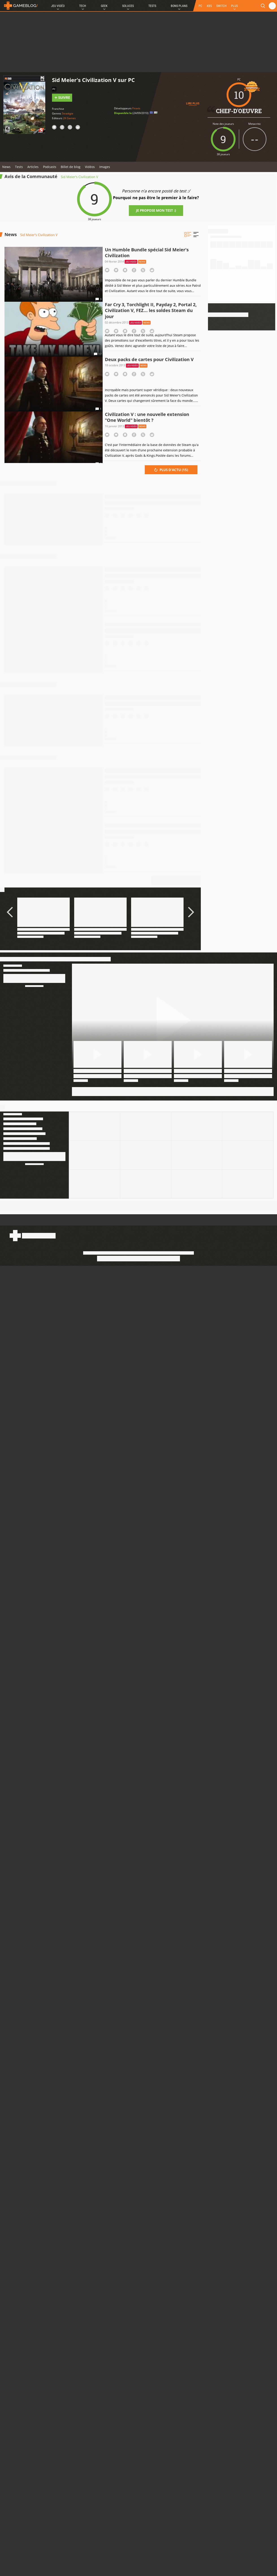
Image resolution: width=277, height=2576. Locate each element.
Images (104, 167)
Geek (104, 6)
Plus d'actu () (171, 469)
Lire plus (192, 103)
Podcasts (49, 167)
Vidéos (90, 167)
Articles (33, 167)
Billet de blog (70, 167)
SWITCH (221, 6)
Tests (152, 6)
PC (200, 6)
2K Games (69, 118)
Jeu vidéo (131, 262)
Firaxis (136, 108)
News (6, 167)
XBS (209, 6)
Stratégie (67, 113)
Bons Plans (179, 6)
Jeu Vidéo (58, 6)
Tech (82, 6)
